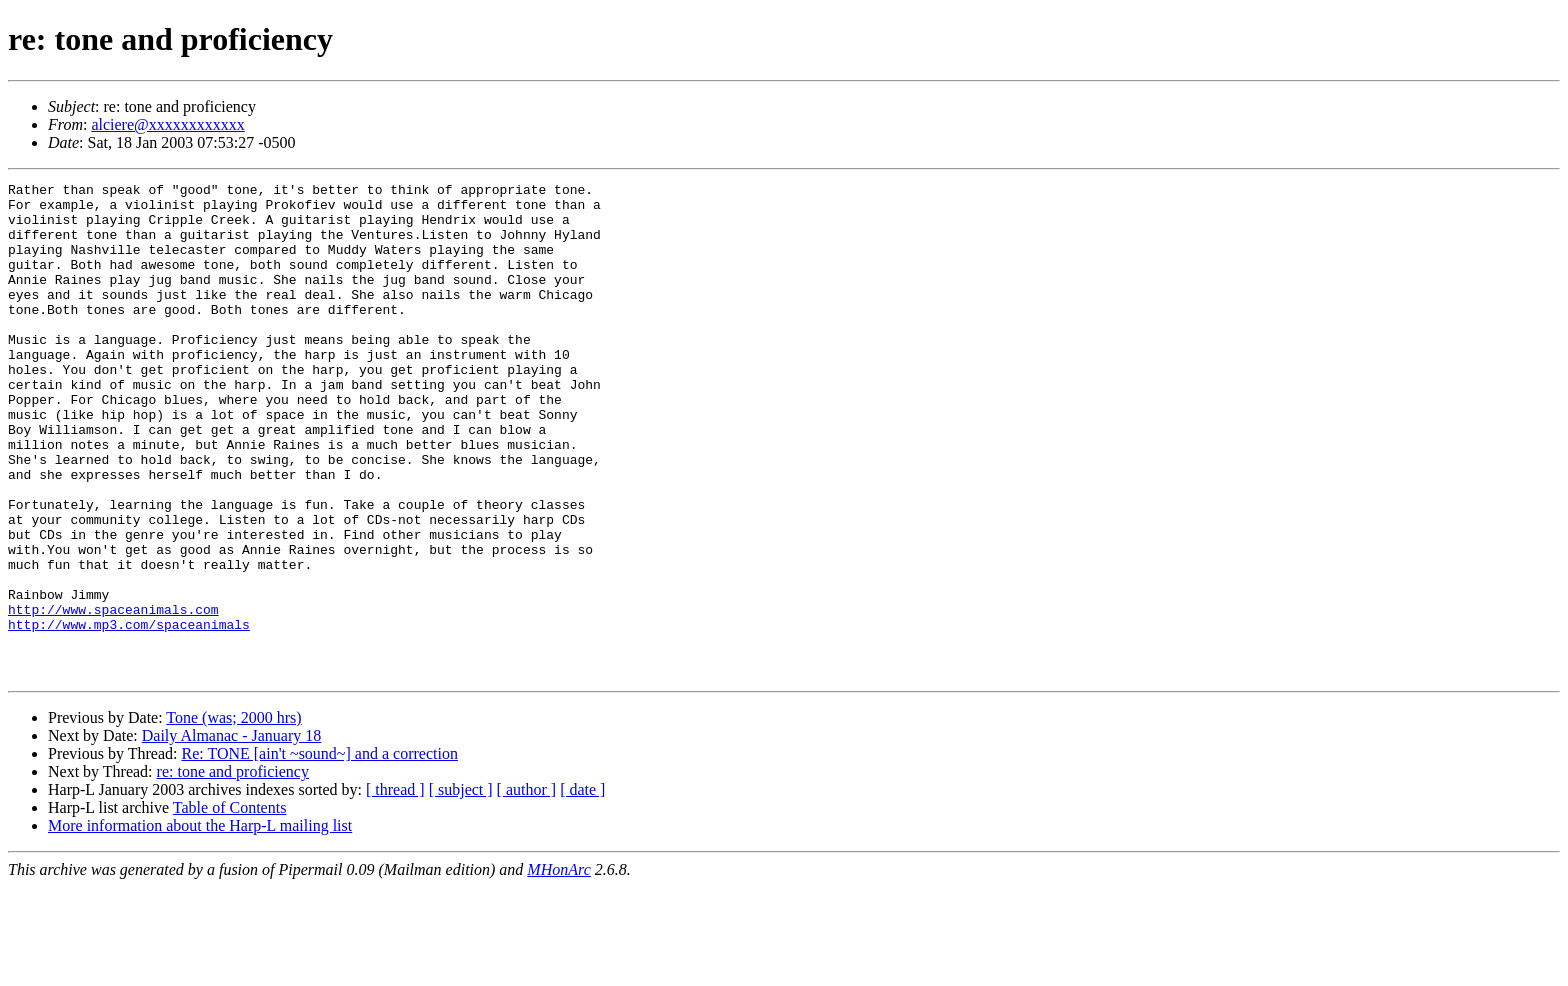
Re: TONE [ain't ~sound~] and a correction (319, 852)
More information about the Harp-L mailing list (200, 924)
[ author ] (527, 888)
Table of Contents (230, 906)
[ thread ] (395, 888)
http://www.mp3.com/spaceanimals (129, 714)
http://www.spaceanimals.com (113, 696)
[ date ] (582, 888)
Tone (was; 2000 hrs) (233, 816)
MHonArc (558, 968)
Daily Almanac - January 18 (232, 834)
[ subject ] (461, 888)
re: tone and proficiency (233, 870)
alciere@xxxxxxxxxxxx (167, 124)
